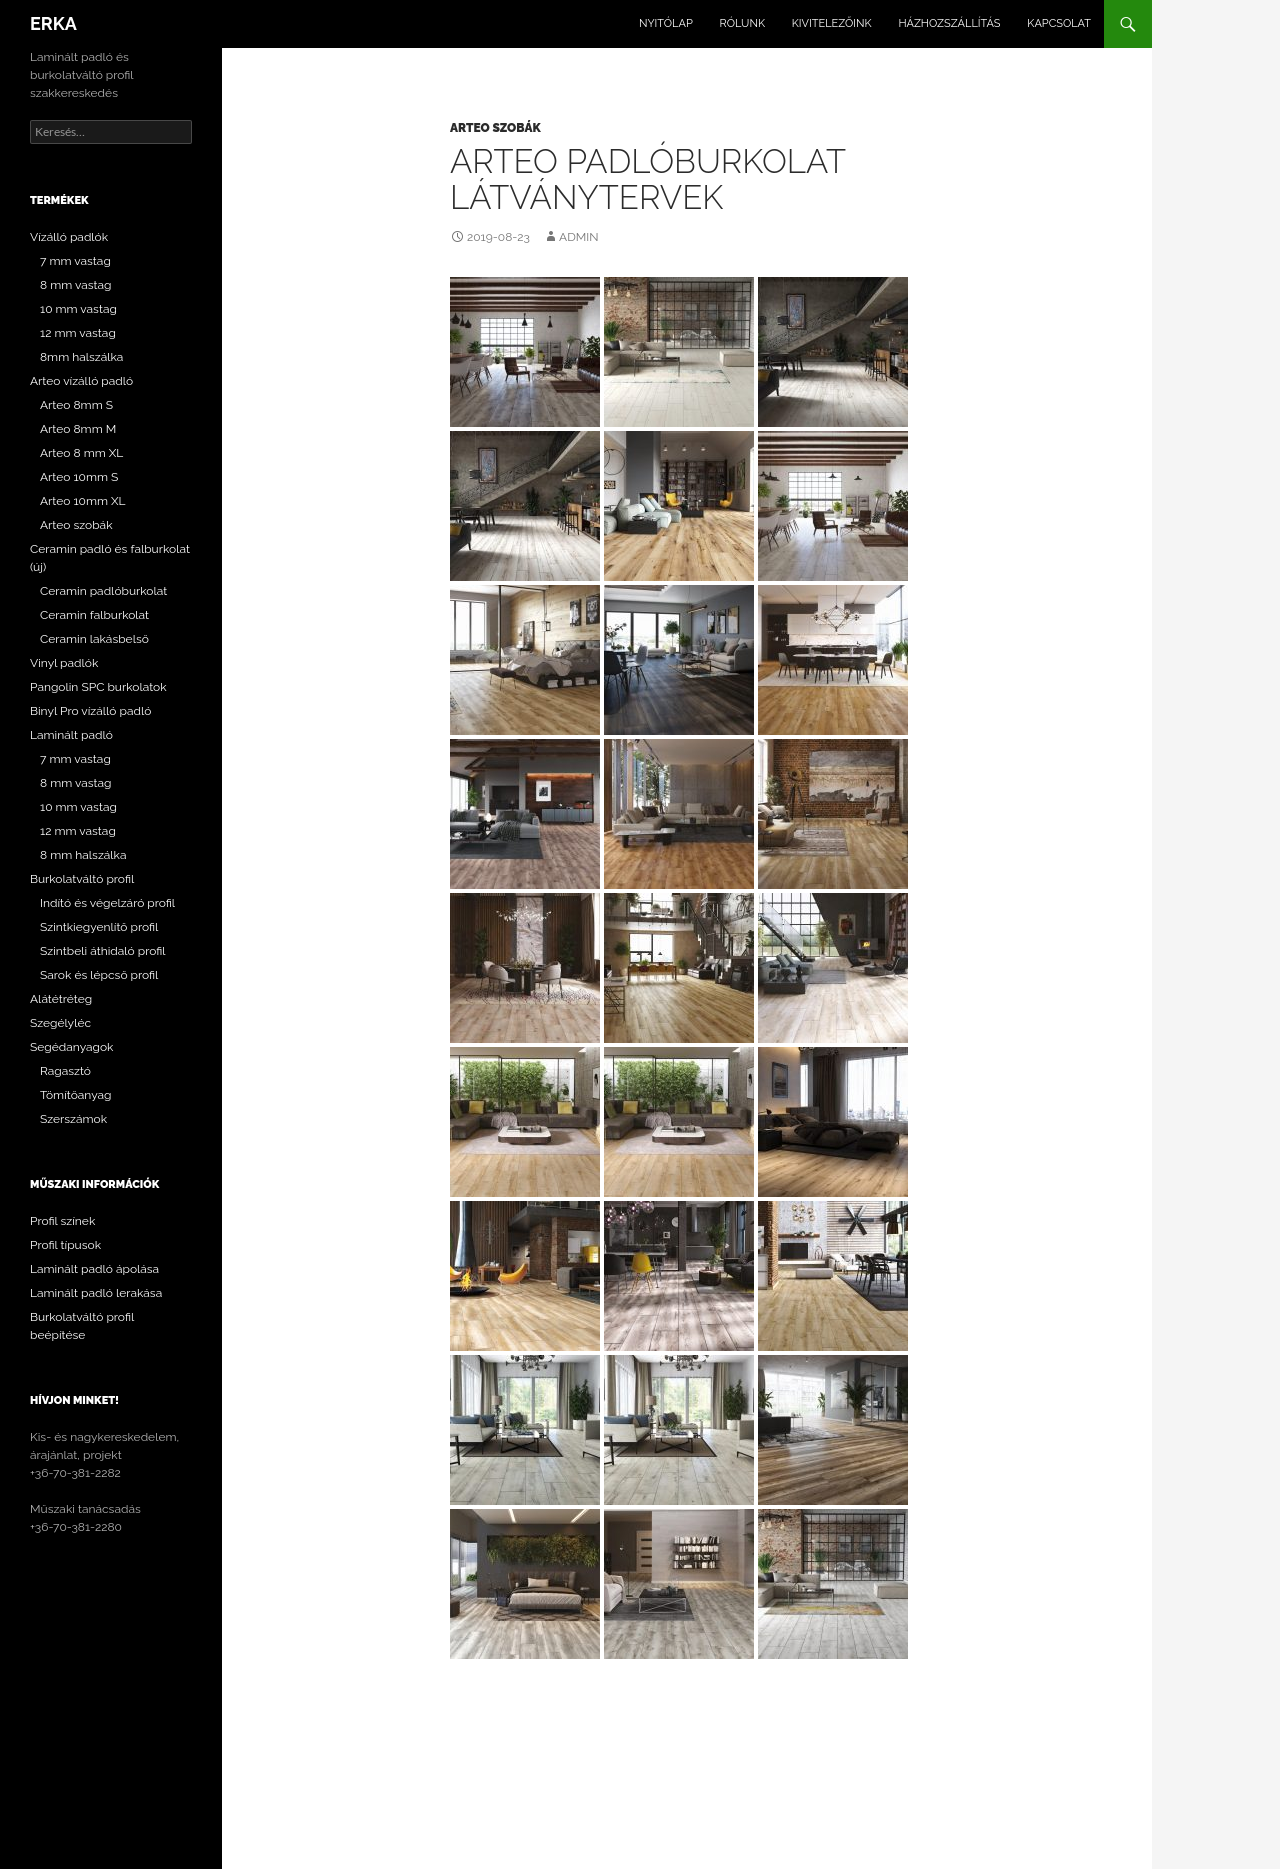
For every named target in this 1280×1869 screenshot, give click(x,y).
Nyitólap (666, 23)
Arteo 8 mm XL (81, 453)
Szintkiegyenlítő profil (99, 927)
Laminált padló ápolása (94, 1269)
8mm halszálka (81, 357)
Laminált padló (71, 735)
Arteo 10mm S (79, 477)
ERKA (53, 23)
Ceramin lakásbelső (94, 639)
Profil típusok (65, 1245)
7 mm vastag (75, 261)
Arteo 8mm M (78, 429)
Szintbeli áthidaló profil (103, 951)
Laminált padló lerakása (96, 1293)
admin (578, 237)
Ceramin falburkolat (94, 615)
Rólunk (742, 23)
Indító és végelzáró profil (107, 903)
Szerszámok (73, 1119)
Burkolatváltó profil (82, 879)
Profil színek (62, 1221)
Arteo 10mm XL (83, 501)
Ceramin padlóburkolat (103, 591)
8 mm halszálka (83, 855)
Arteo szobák (495, 128)
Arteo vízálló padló (81, 381)
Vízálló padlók (69, 237)
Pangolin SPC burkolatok (98, 687)
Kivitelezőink (832, 23)
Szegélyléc (60, 1023)
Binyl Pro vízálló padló (90, 711)
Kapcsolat (1059, 23)
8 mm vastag (76, 285)
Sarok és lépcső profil (99, 975)
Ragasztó (65, 1071)
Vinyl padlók (64, 663)
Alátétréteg (61, 999)
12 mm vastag (78, 333)
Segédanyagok (71, 1047)
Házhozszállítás (949, 23)
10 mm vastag (78, 309)
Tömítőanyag (76, 1095)
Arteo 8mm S (76, 405)
